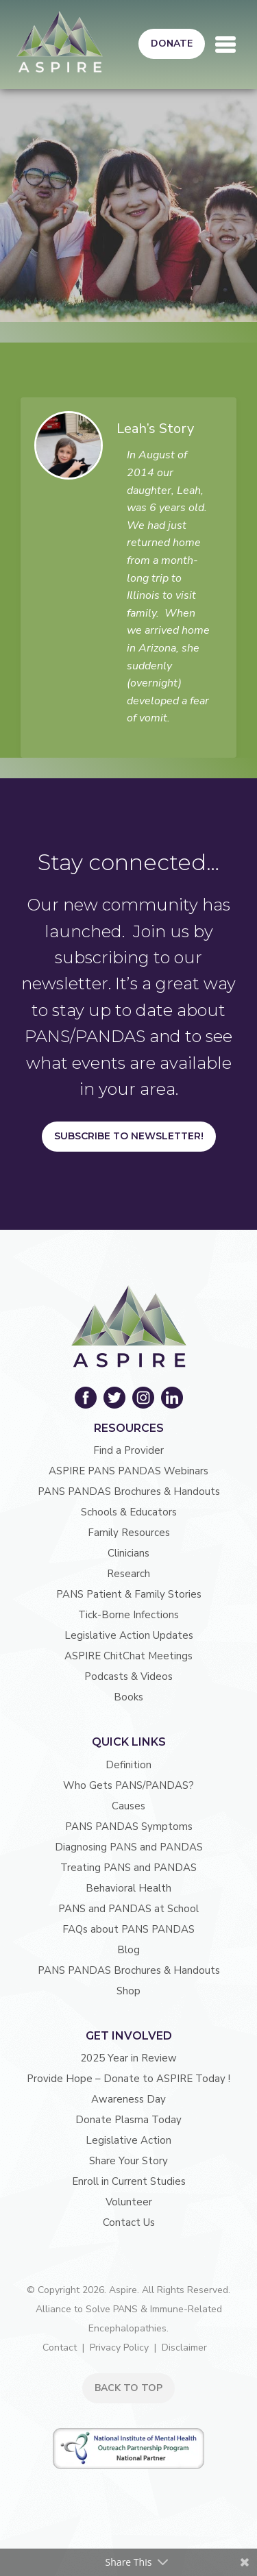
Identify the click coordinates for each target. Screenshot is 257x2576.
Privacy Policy (119, 2347)
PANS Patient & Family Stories (128, 1594)
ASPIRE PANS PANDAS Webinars (128, 1471)
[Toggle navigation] (225, 44)
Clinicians (128, 1553)
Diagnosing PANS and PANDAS (129, 1847)
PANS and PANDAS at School (128, 1909)
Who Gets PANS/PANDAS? (128, 1785)
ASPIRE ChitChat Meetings (128, 1656)
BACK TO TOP (128, 2387)
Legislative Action (128, 2140)
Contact (59, 2347)
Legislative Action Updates (128, 1635)
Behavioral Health (128, 1888)
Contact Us (129, 2222)
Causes (128, 1806)
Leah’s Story (155, 428)
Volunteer (129, 2202)
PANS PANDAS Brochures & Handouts (129, 1491)
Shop (128, 1991)
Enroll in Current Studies (129, 2181)
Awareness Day (128, 2099)
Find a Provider (128, 1450)
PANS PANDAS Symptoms (129, 1826)
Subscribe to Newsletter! (129, 1136)
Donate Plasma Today (128, 2120)
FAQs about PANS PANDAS (128, 1929)
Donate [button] (172, 43)
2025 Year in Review (128, 2058)
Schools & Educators (129, 1512)
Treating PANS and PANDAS (128, 1867)
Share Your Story (128, 2161)
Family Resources (129, 1532)
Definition (128, 1765)
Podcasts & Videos (128, 1676)
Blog (128, 1950)
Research (128, 1574)
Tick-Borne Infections (128, 1615)
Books (128, 1697)
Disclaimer (184, 2347)
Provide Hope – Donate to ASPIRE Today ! (128, 2078)
